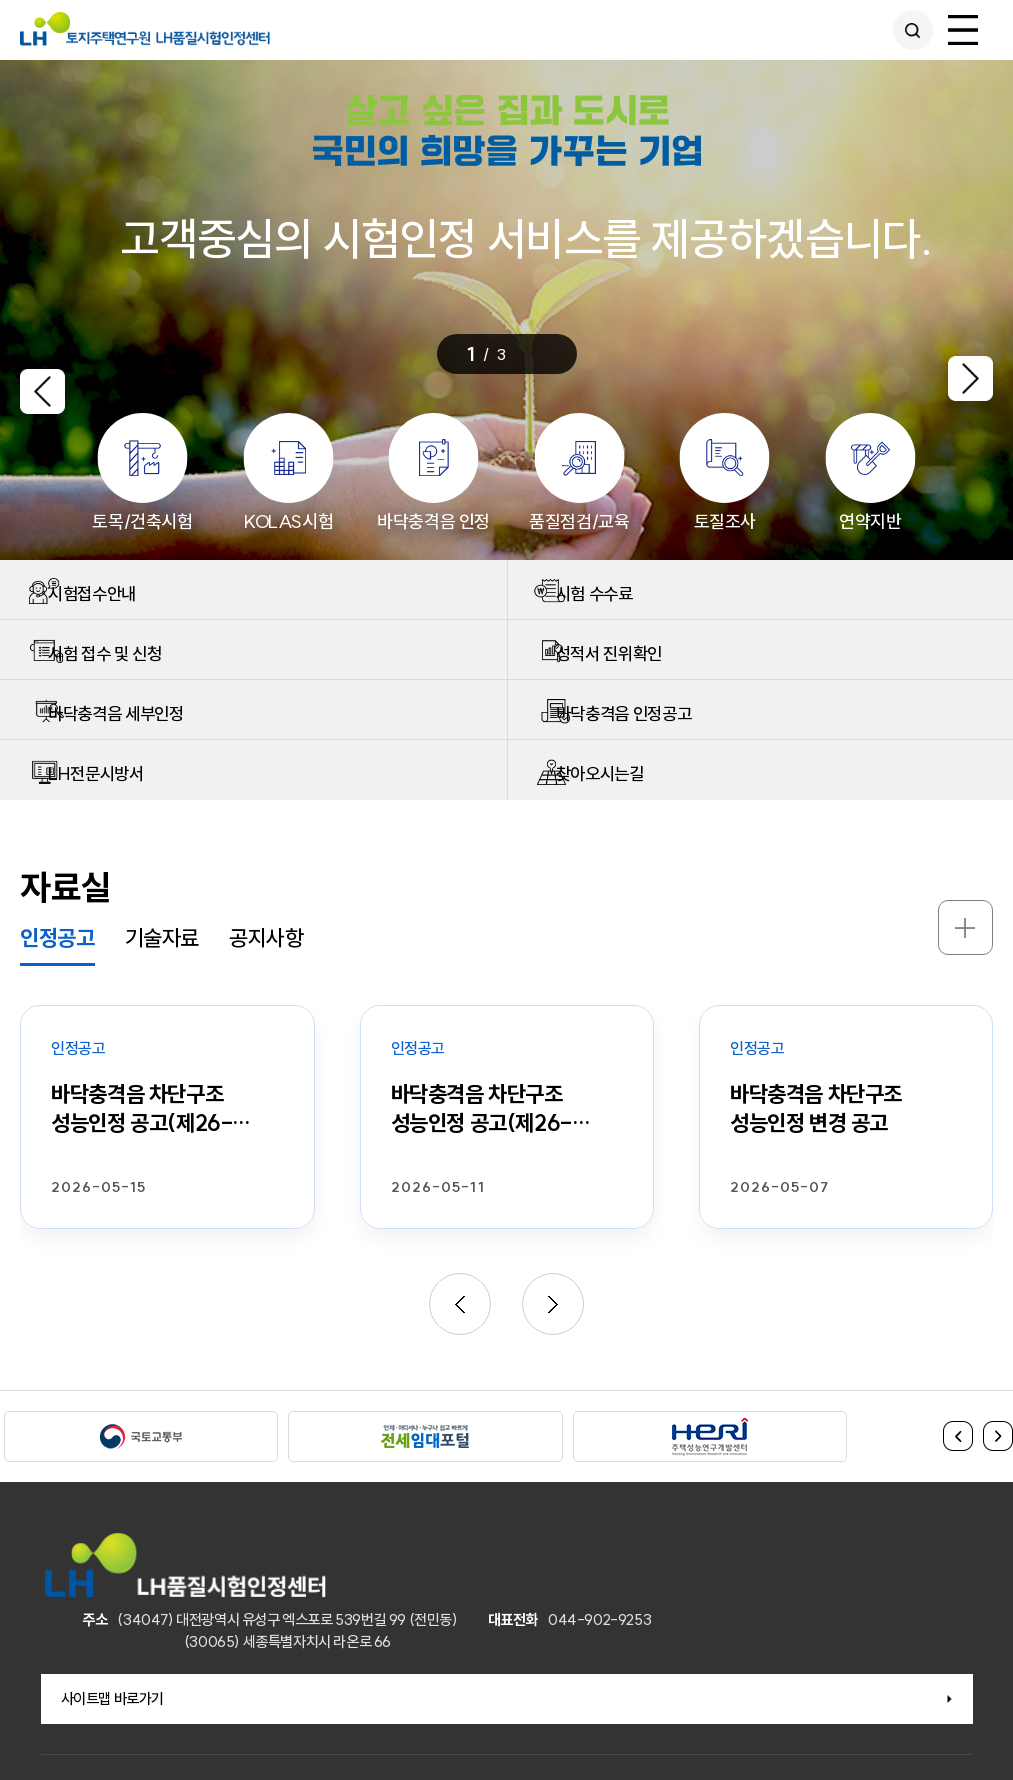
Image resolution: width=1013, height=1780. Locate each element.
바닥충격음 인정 (433, 521)
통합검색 (907, 30)
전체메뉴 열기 (963, 30)
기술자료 (162, 938)
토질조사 (725, 521)
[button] (42, 385)
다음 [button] (998, 1436)
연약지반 (870, 521)
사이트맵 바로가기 (112, 1698)
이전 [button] (958, 1436)
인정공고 (57, 938)
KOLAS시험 (288, 521)
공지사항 (266, 938)
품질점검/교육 (579, 521)
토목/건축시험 (142, 521)
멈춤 (557, 353)
